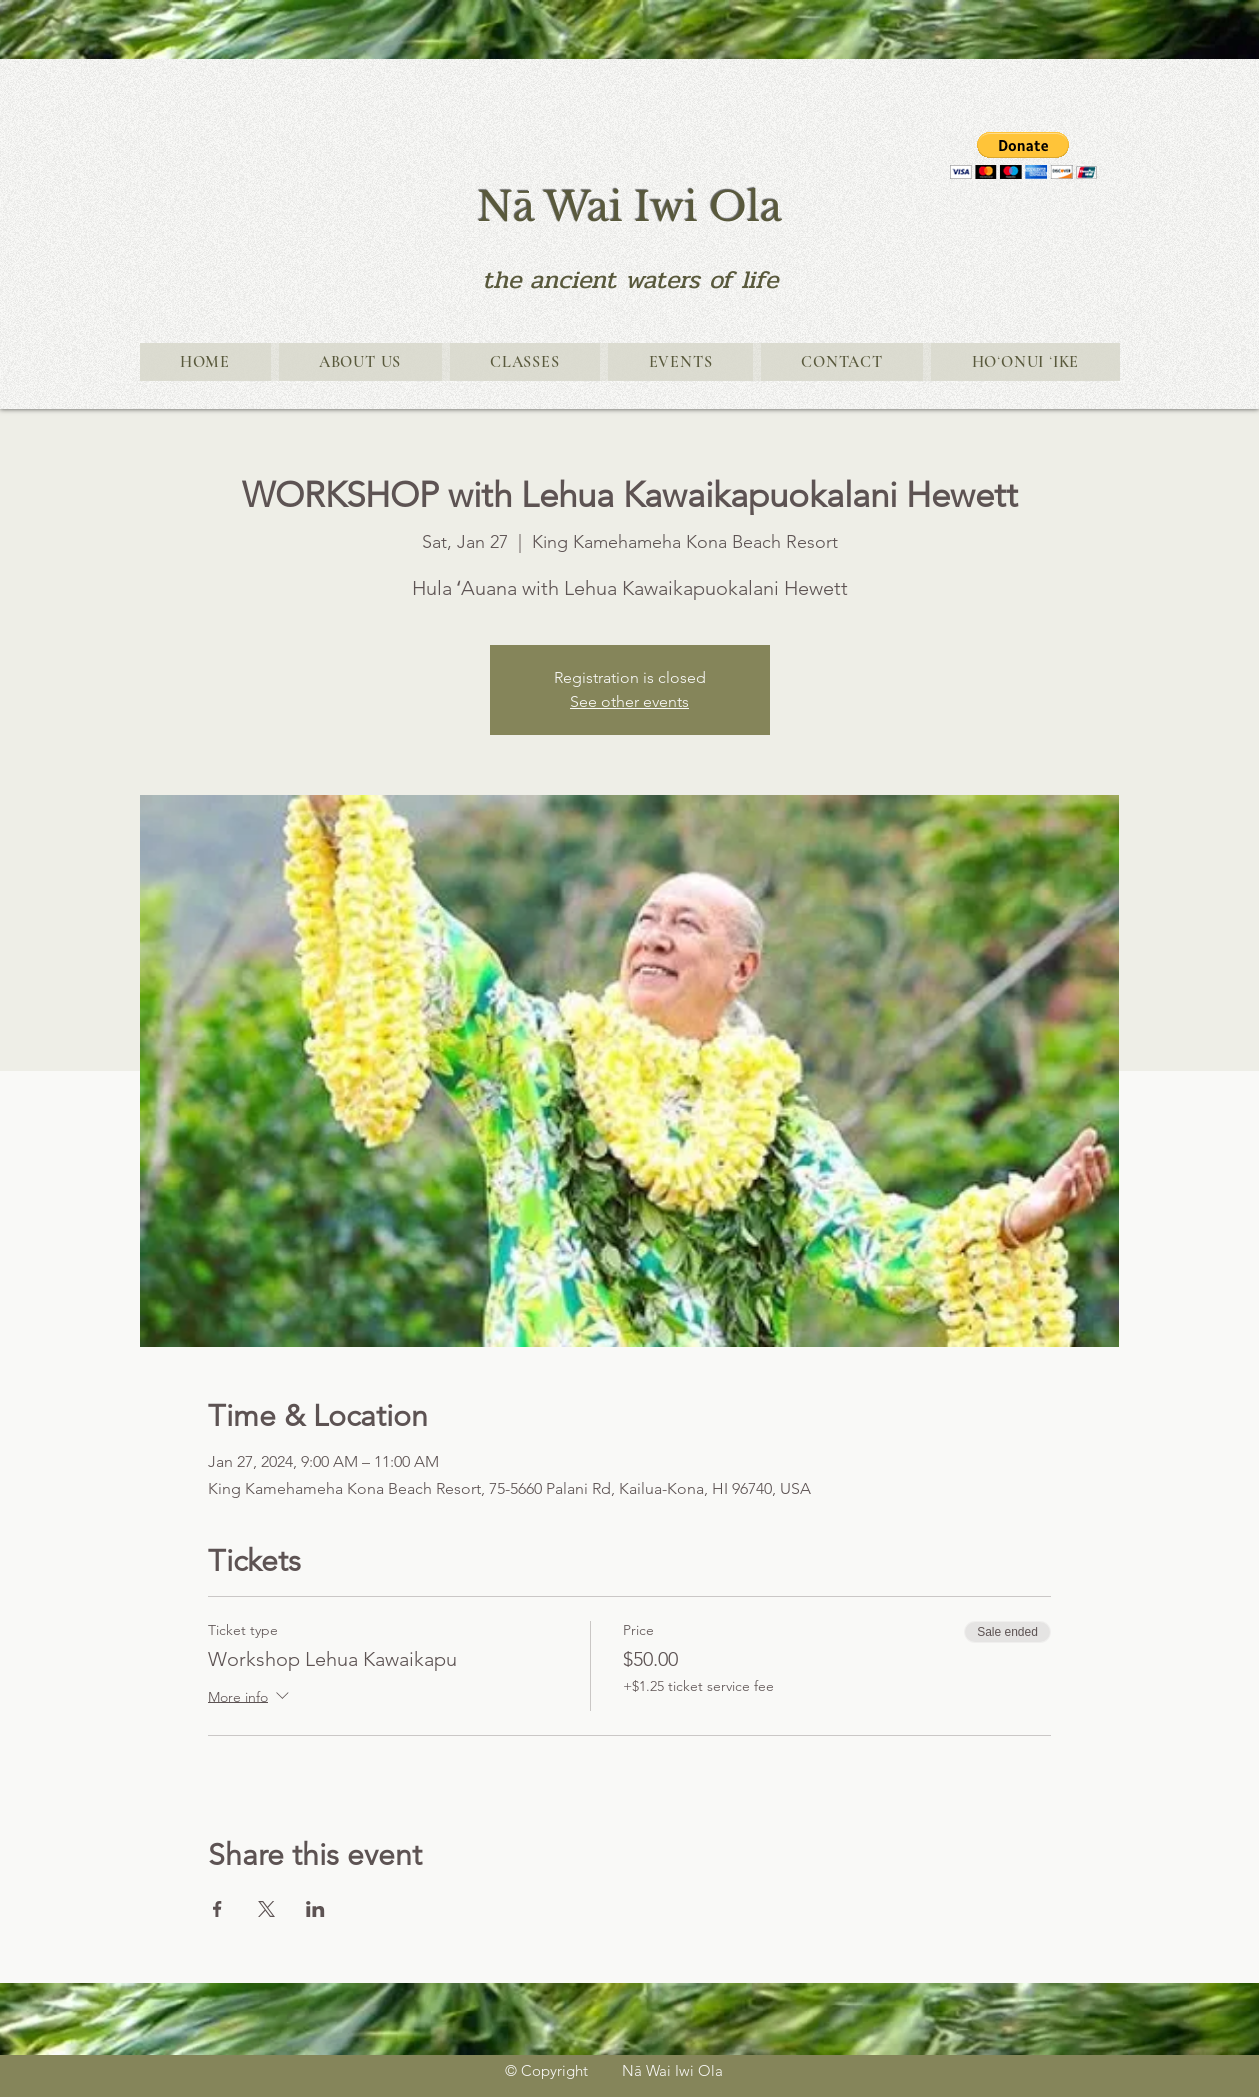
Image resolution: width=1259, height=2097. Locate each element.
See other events (629, 701)
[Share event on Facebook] (217, 1909)
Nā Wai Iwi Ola (629, 207)
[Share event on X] (266, 1909)
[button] (1023, 155)
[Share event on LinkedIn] (315, 1909)
